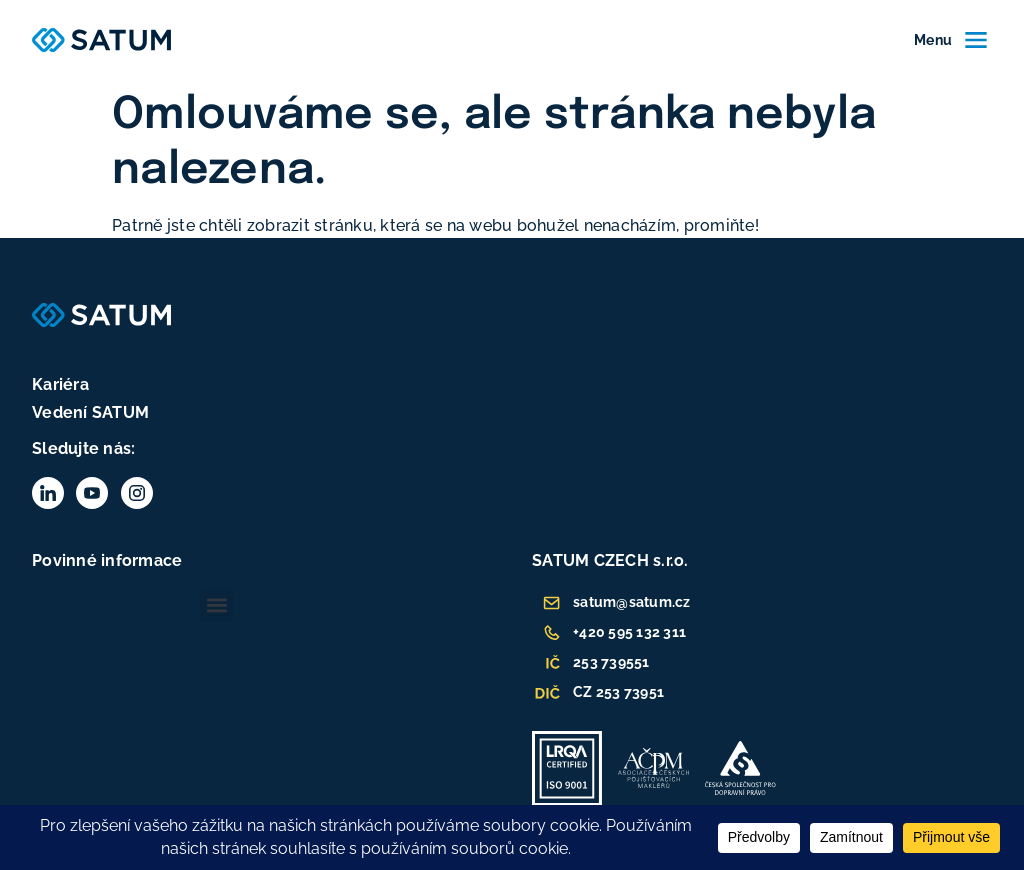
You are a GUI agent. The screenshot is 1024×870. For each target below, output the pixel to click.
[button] (216, 605)
